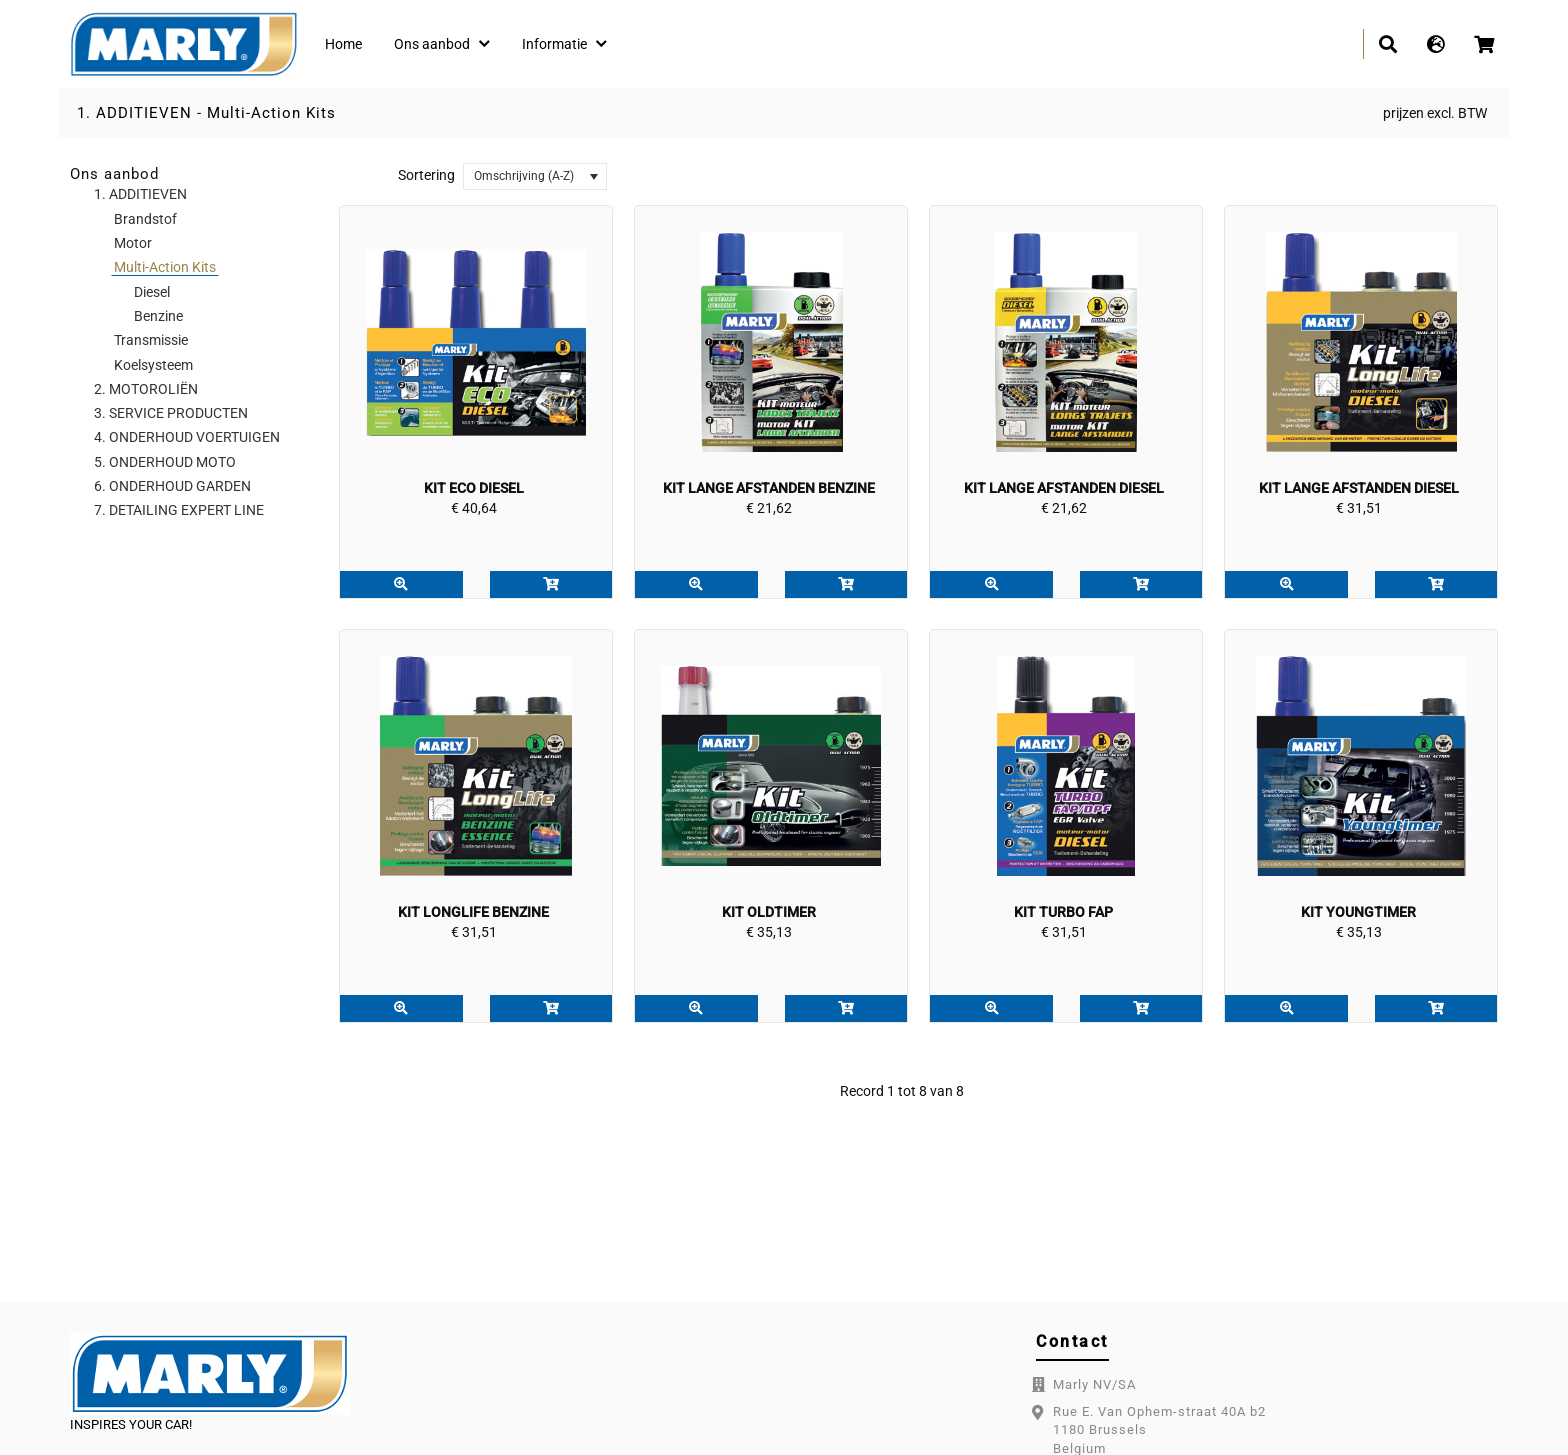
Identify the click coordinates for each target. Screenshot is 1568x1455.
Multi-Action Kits (271, 113)
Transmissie (151, 340)
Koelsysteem (153, 365)
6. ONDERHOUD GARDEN (172, 486)
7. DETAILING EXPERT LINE (179, 510)
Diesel (152, 292)
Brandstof (145, 219)
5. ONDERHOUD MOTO (165, 462)
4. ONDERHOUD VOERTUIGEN (187, 437)
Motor (133, 243)
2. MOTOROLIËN (146, 389)
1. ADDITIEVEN (134, 113)
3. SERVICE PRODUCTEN (171, 413)
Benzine (158, 316)
